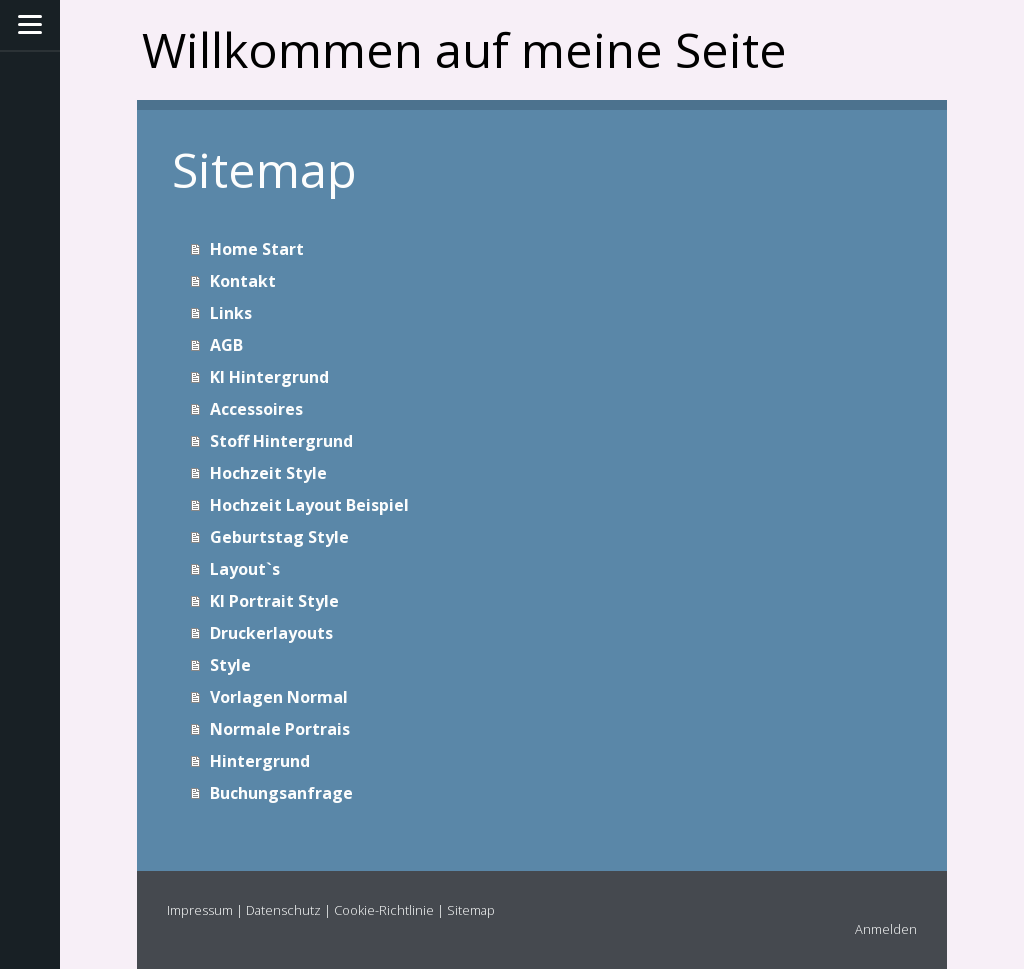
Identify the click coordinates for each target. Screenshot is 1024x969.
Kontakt (243, 281)
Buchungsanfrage (281, 793)
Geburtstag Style (279, 537)
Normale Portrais (280, 729)
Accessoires (256, 409)
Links (231, 313)
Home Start (257, 249)
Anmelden (886, 929)
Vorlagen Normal (279, 697)
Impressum (200, 910)
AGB (226, 345)
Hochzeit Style (268, 473)
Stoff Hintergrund (281, 441)
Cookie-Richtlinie (384, 910)
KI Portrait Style (274, 601)
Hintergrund (260, 761)
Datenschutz (283, 910)
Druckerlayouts (271, 633)
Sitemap (471, 910)
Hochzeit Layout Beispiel (309, 505)
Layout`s (245, 569)
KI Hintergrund (269, 377)
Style (230, 665)
